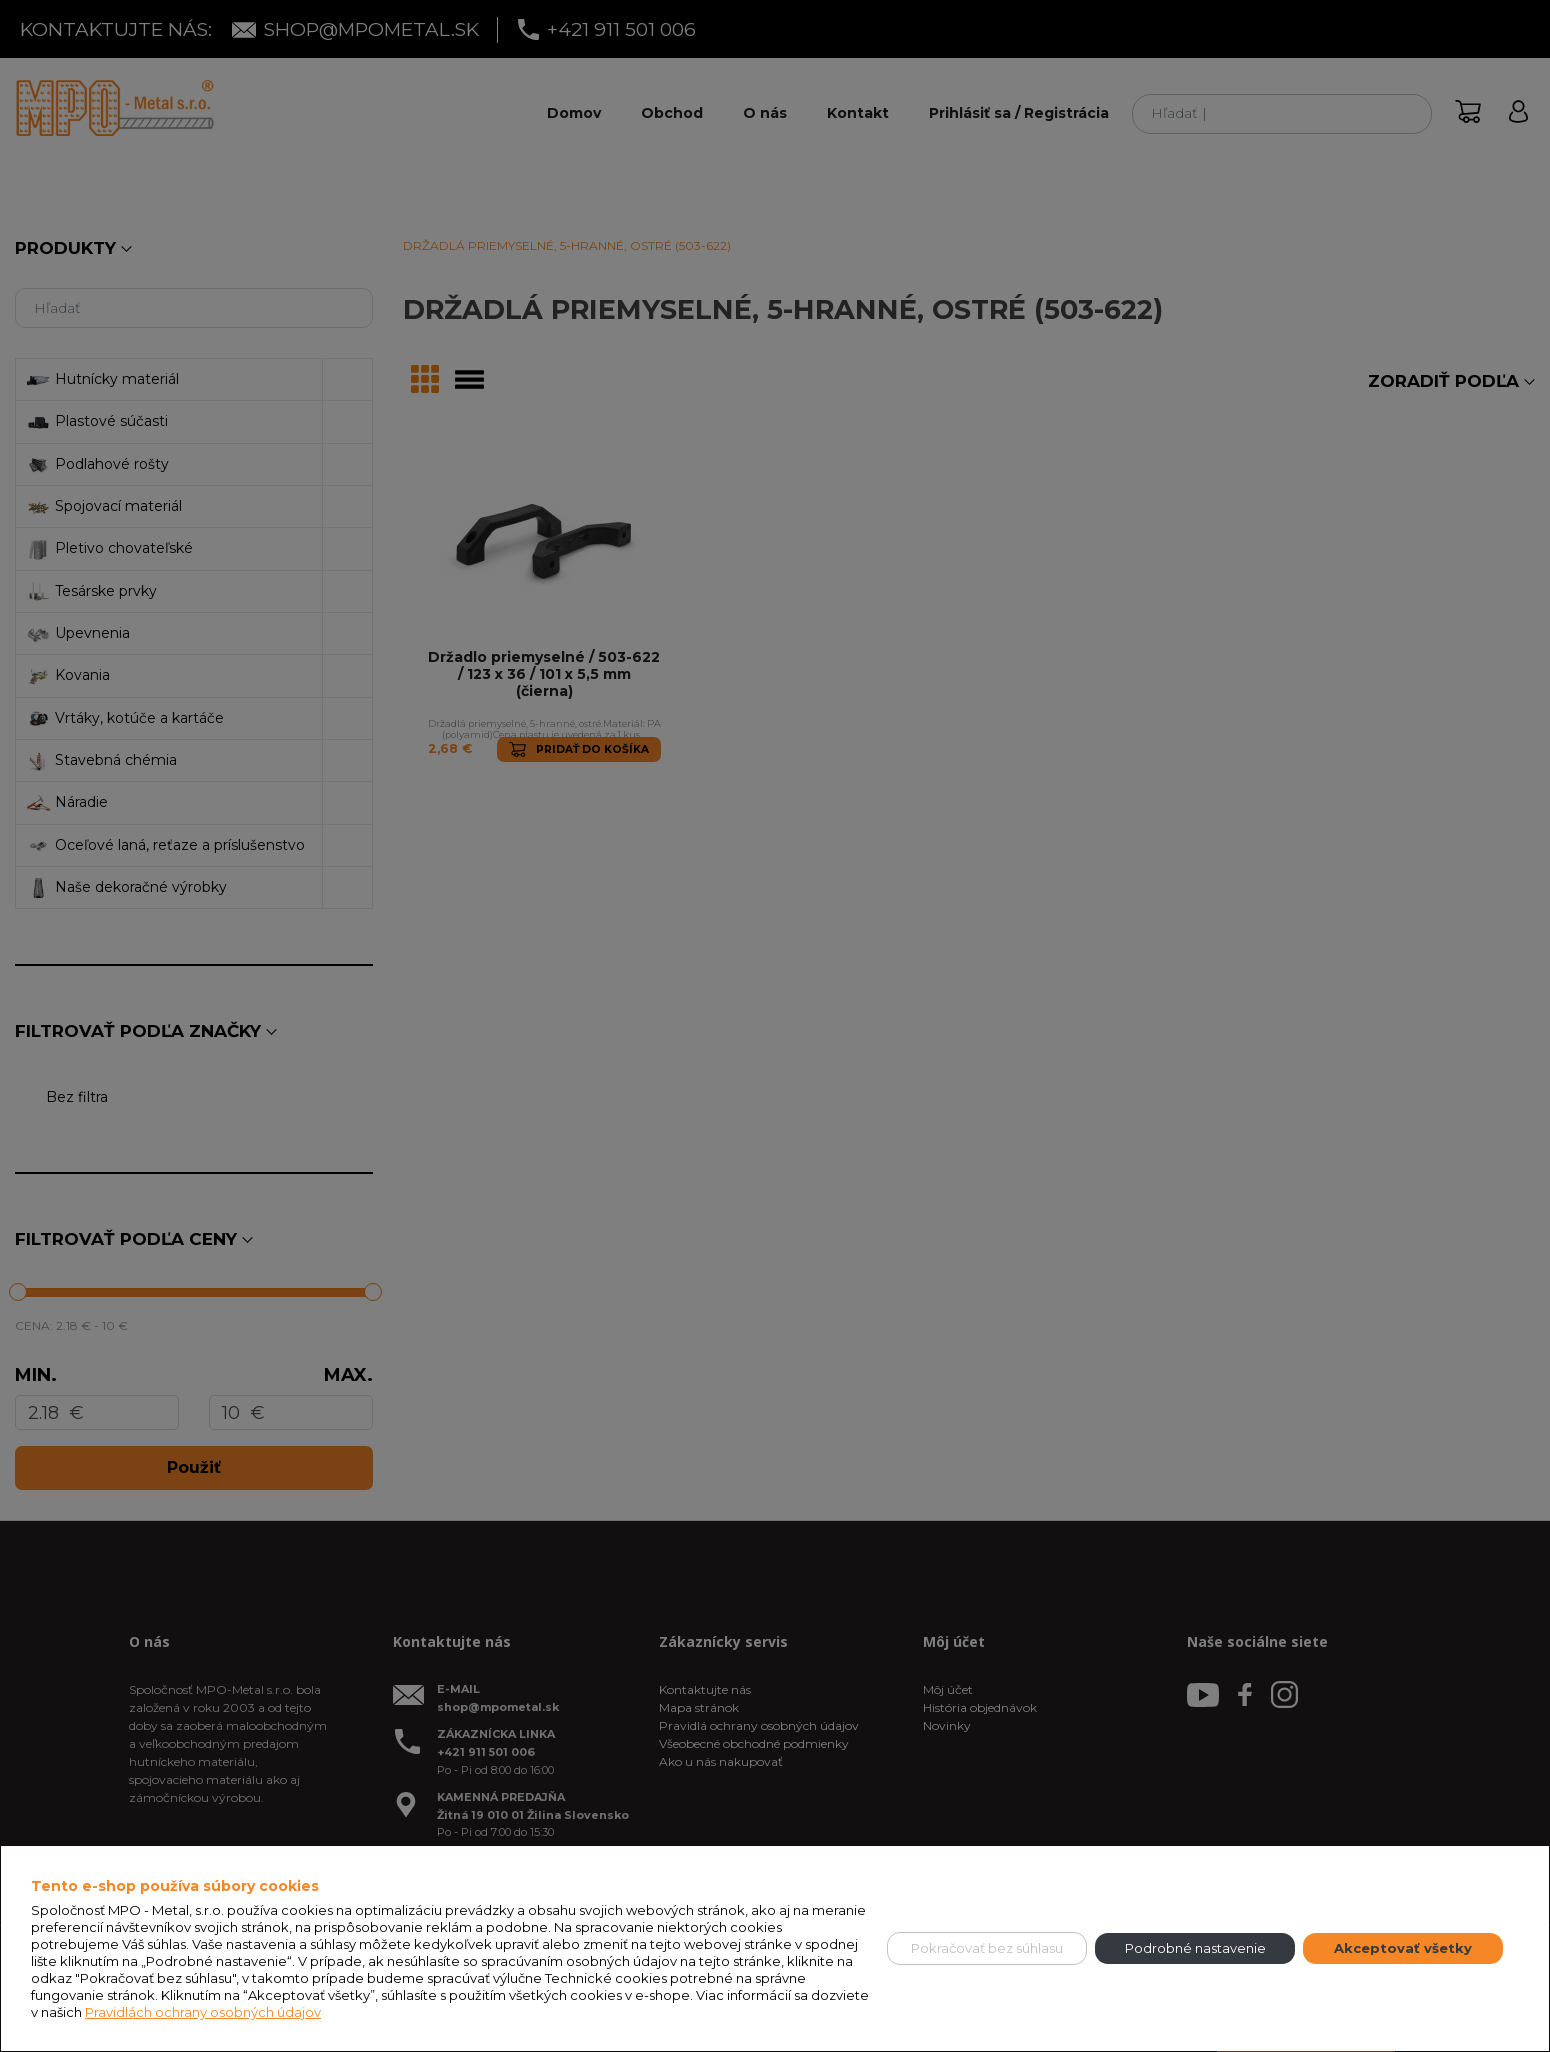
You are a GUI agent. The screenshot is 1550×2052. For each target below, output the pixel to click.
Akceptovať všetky (1403, 1948)
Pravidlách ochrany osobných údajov (203, 2012)
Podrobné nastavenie (1195, 1948)
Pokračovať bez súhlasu (987, 1948)
